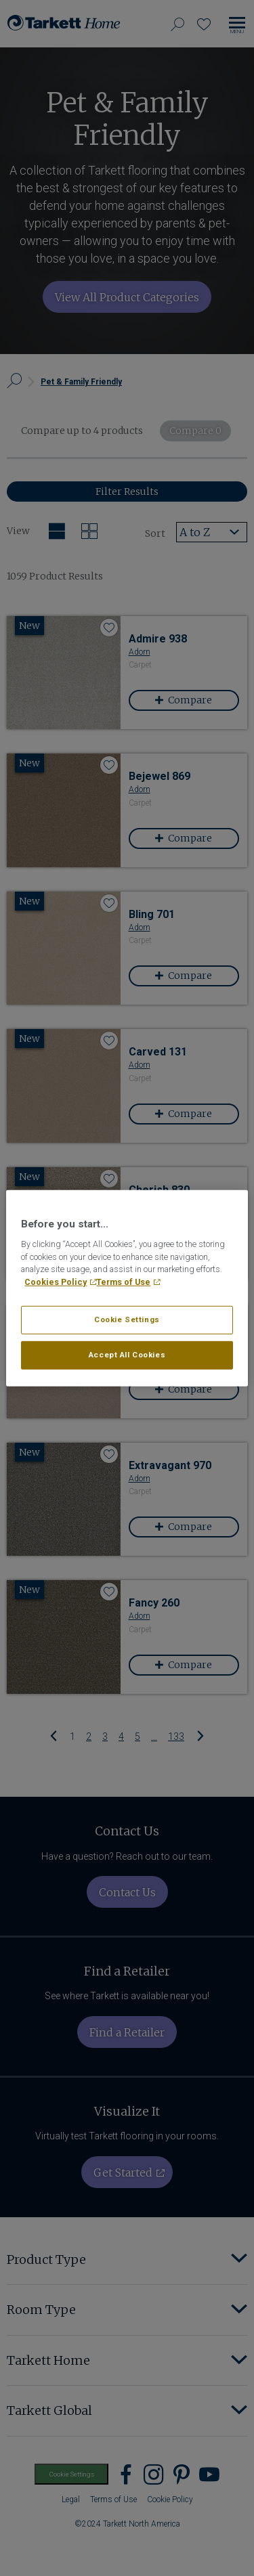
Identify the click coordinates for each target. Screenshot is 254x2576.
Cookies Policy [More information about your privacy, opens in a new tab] (55, 1282)
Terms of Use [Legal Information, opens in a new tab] (123, 1282)
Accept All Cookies (127, 1354)
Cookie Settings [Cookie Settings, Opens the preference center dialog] (127, 1319)
